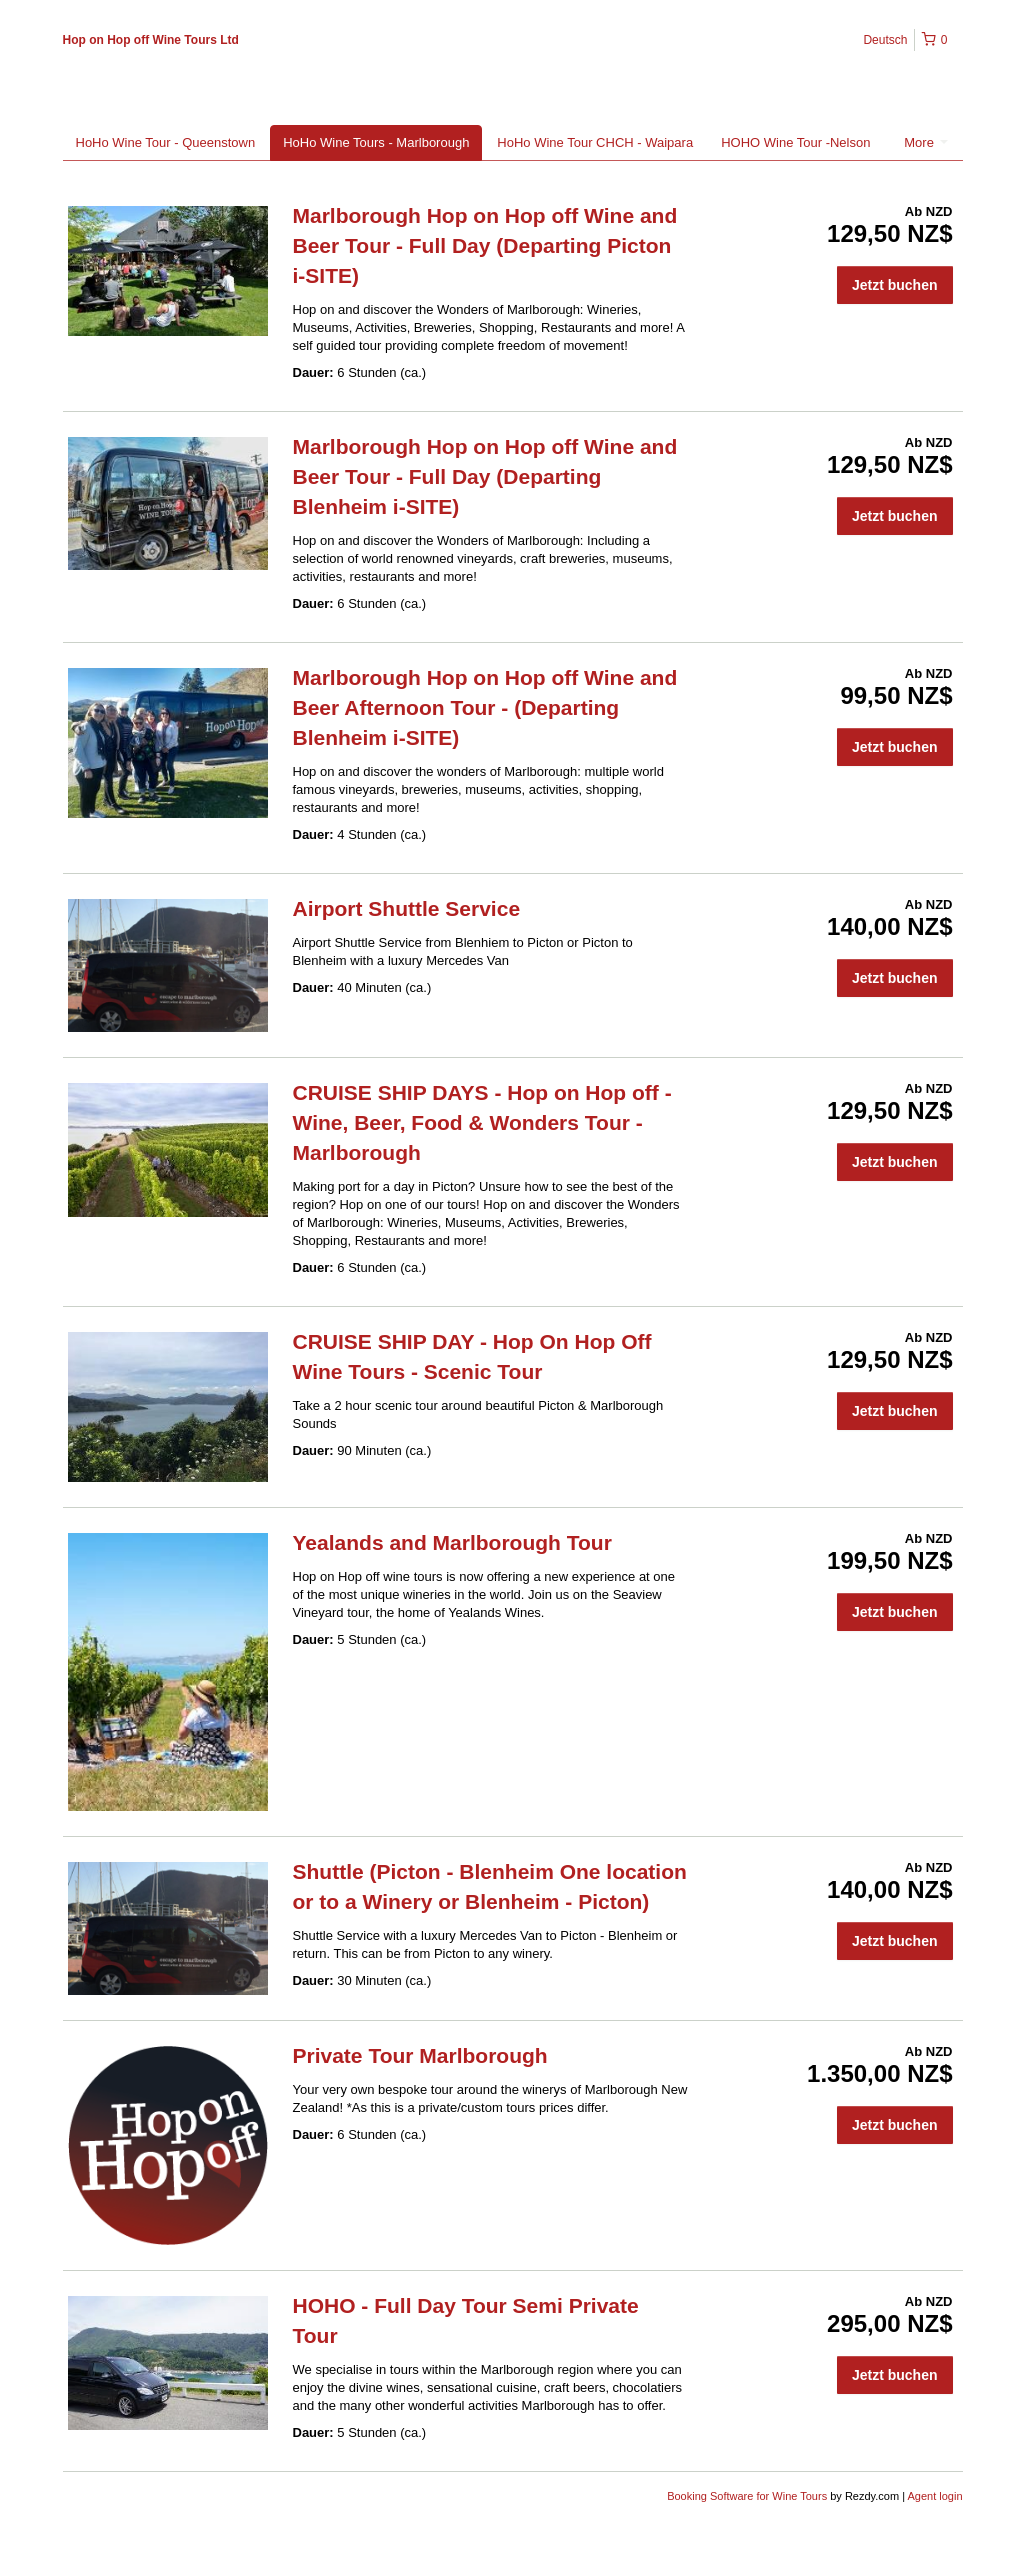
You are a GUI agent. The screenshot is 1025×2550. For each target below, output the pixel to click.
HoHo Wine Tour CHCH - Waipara (595, 142)
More (925, 142)
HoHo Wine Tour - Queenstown (166, 142)
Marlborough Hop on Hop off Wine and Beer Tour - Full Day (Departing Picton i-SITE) (485, 245)
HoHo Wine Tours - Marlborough (376, 142)
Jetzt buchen (895, 285)
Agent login (934, 2496)
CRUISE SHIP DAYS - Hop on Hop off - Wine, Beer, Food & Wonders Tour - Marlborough (482, 1122)
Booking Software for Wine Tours (748, 2496)
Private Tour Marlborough (420, 2055)
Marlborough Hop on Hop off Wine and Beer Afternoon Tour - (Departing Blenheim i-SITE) (485, 707)
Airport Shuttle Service (407, 908)
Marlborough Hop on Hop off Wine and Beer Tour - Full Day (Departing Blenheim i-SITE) (485, 476)
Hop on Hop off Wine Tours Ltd (151, 40)
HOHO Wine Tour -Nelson (795, 142)
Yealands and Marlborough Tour (452, 1542)
